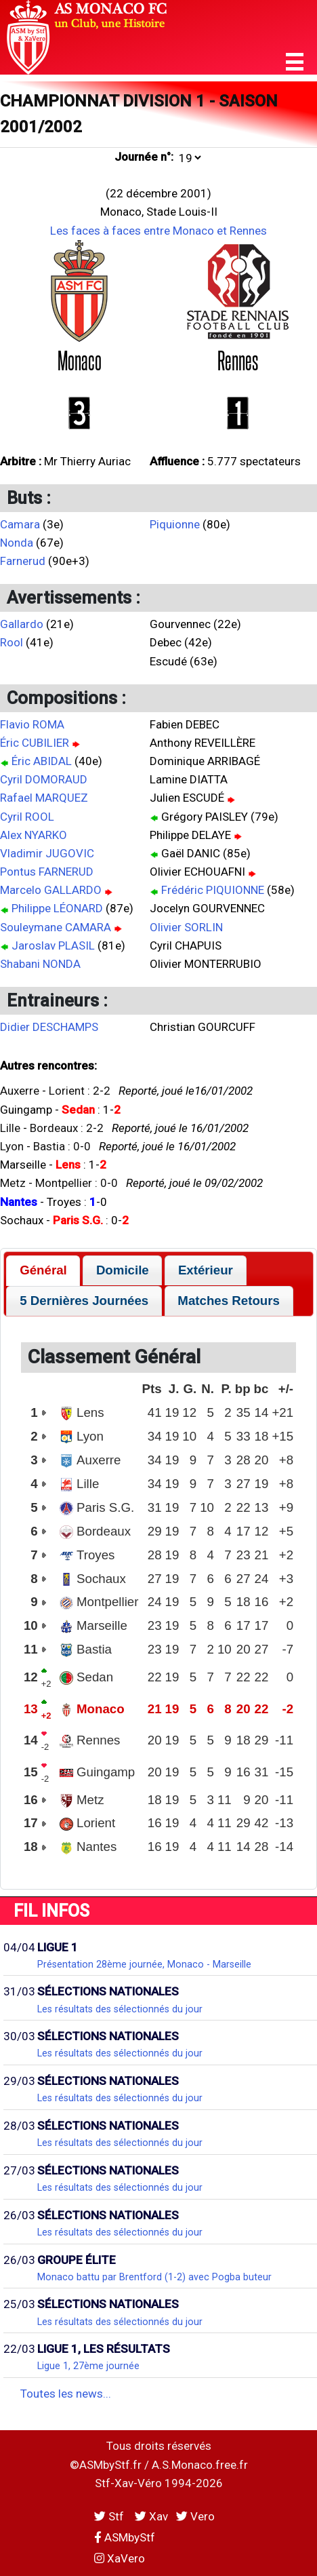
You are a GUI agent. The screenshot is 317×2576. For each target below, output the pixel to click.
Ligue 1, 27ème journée (88, 2365)
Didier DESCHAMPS (49, 1027)
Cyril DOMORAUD (43, 779)
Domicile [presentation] (122, 1270)
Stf (110, 2516)
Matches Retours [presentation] (228, 1300)
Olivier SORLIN (186, 927)
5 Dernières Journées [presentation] (84, 1300)
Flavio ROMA (32, 724)
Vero (195, 2516)
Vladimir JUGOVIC (47, 853)
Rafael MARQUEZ (44, 797)
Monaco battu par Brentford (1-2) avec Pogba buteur (154, 2276)
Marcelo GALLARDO (51, 890)
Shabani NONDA (40, 964)
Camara (20, 524)
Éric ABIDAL (42, 761)
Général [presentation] (43, 1270)
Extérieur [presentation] (205, 1270)
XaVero (119, 2558)
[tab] (43, 1270)
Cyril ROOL (27, 816)
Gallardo (21, 624)
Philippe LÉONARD (57, 908)
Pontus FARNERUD (46, 871)
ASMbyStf (124, 2537)
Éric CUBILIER (34, 742)
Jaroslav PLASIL (53, 945)
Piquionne (175, 524)
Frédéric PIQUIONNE (212, 890)
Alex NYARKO (33, 835)
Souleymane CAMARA (55, 927)
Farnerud (22, 561)
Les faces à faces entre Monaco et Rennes (158, 230)
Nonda (16, 542)
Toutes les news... (65, 2393)
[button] (294, 62)
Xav (151, 2516)
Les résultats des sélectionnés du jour (120, 2009)
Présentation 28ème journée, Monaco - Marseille (144, 1964)
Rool (11, 642)
